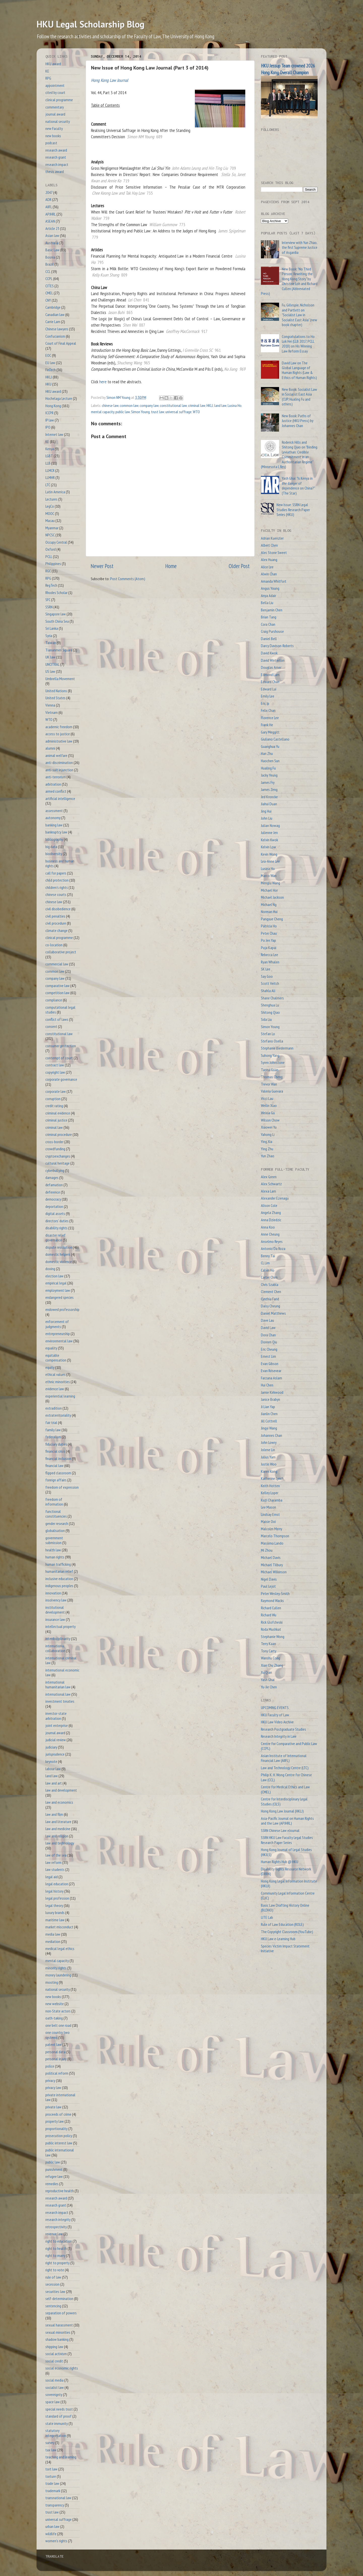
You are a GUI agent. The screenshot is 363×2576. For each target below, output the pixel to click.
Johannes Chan (271, 1435)
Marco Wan (269, 875)
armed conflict (55, 791)
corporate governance (61, 1079)
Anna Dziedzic (271, 1219)
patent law (53, 2044)
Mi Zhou (267, 1550)
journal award (55, 114)
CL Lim (265, 1262)
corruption (52, 1098)
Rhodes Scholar (56, 592)
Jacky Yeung (269, 775)
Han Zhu (267, 753)
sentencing (53, 2305)
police (49, 2066)
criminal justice (56, 1120)
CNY (48, 300)
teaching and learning (60, 2456)
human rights (54, 1556)
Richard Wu (268, 1614)
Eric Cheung (269, 1349)
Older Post (239, 566)
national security (57, 121)
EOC (48, 355)
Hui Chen (267, 1384)
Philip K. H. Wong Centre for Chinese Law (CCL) (286, 1777)
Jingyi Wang (269, 1428)
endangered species (59, 1297)
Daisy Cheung (270, 1305)
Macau (50, 520)
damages (51, 1177)
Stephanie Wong (272, 1636)
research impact (56, 164)
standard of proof (58, 2416)
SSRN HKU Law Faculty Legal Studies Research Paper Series (287, 1840)
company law (149, 405)
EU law (50, 362)
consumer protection (60, 1045)
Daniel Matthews (273, 1313)
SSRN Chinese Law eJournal (280, 1830)
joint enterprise (56, 1725)
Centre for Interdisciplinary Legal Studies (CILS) (284, 1801)
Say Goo (267, 976)
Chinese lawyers (56, 328)
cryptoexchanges (57, 1156)
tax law (50, 2449)
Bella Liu (267, 602)
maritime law (55, 1919)
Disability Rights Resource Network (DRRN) (286, 1871)
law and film (54, 1814)
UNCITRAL (52, 664)
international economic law (62, 1672)
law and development (61, 1790)
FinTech (50, 369)
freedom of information (54, 1502)
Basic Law (52, 249)
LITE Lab (267, 1917)
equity (49, 1367)
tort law (51, 2468)
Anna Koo (268, 1227)
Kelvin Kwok (269, 839)
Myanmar (51, 527)
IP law (49, 420)
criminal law (196, 405)
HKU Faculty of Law (275, 1714)
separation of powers (61, 2312)
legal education (56, 1883)
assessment (54, 810)
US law (50, 671)
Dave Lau (267, 1320)
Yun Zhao (267, 1155)
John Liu (266, 818)
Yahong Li (268, 1134)
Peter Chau (269, 933)
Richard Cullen (271, 1607)
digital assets (55, 1213)
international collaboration (55, 1648)
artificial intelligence (60, 798)
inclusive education (59, 1578)
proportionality (56, 2128)
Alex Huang (269, 559)
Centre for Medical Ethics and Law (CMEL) (285, 1789)
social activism (56, 2353)
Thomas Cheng (272, 1076)
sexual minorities (57, 2332)
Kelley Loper (269, 1492)
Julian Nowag (270, 825)
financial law (54, 1465)
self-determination (59, 2298)
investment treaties (59, 1701)
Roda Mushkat (271, 1629)
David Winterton (273, 660)
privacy (50, 2080)
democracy (53, 1199)
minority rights (56, 1967)
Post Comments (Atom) (127, 578)
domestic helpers (57, 1254)
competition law (57, 992)
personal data (55, 2051)
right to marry (55, 2255)
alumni (50, 748)
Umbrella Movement (60, 678)
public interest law (58, 2142)
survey (49, 2442)
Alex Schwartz (271, 1183)
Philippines (53, 563)
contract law (54, 1064)
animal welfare (56, 755)
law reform (53, 1862)
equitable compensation (55, 1358)
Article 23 (52, 228)
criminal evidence (57, 1113)
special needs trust (59, 2409)
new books (53, 135)
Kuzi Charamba (271, 1500)
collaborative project (60, 951)
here (103, 382)
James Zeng (269, 789)
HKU (48, 384)
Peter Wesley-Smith (275, 1593)
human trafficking (58, 1564)
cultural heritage (57, 1163)
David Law (268, 1327)
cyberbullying (54, 1170)
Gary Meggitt (270, 732)
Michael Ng (269, 904)
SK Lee (265, 968)
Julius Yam (268, 1456)
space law (52, 2401)
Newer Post (102, 566)
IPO (47, 427)
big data (51, 846)
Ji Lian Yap (268, 1406)
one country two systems (57, 2035)
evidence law (54, 1388)
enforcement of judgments (57, 1324)
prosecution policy (58, 2135)
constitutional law (173, 405)
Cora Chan (268, 624)
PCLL (48, 556)
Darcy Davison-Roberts (277, 645)
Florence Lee (270, 717)
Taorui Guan (269, 1069)
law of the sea (56, 1855)
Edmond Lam (270, 674)
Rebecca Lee (269, 954)
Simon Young (140, 411)
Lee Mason (268, 1507)
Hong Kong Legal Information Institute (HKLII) (289, 1883)
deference (52, 1192)
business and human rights (59, 863)
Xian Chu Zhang (272, 1665)
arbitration (53, 784)
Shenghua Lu (270, 1004)
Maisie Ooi (268, 1521)
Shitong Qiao (270, 1012)
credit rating (54, 1105)
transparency (54, 2505)
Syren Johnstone (273, 1062)
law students (55, 1869)
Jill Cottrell (269, 1420)
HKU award (53, 63)
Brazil (49, 264)
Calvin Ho (267, 1270)
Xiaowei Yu (269, 1127)
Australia (51, 242)
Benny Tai (268, 1255)
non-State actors (58, 2010)
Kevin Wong (269, 854)
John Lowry (269, 1442)
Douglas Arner (271, 667)
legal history (54, 1891)
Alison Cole (269, 1205)
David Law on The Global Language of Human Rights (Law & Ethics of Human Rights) (299, 370)
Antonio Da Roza (273, 1248)
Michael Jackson (272, 897)
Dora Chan (268, 1334)
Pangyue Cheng (272, 918)
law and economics (59, 1802)
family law (53, 1429)
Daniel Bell (269, 638)
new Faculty (54, 128)
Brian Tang (268, 616)
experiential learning (60, 1396)
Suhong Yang (270, 1055)
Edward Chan (270, 681)
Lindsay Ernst (270, 1514)
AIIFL (48, 206)
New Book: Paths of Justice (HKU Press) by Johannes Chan (297, 420)
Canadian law (55, 314)
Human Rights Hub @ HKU (279, 1861)
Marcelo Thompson (275, 1535)
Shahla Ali (268, 990)
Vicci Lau (267, 1098)
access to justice (57, 733)
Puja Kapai (268, 947)
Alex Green (269, 1176)
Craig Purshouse (272, 631)
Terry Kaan (268, 1643)
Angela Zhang (271, 1212)
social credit (54, 2360)
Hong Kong (53, 405)
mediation (52, 1941)
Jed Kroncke (269, 796)
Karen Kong (269, 1471)
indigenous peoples (59, 1585)
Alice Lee (267, 566)
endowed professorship (62, 1309)
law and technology (59, 1843)
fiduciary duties (56, 1444)
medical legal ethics (59, 1948)
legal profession (57, 1898)
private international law (60, 2097)
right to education (58, 2241)
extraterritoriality (58, 1415)
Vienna (50, 705)
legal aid (51, 1876)
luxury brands (55, 1912)
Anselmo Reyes (272, 1241)
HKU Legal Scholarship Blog (90, 24)
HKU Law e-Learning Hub (278, 1938)
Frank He (267, 724)
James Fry (268, 782)
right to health (56, 2248)
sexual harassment (59, 2324)
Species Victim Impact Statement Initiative (285, 1948)
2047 (48, 192)
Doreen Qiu (269, 1341)
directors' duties (57, 1220)
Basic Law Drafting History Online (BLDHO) (285, 1907)
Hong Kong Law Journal (109, 80)
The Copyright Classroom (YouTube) (287, 1931)
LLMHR (50, 477)
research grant (55, 157)
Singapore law (55, 613)
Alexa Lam (268, 1191)
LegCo (49, 506)
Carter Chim (269, 1277)
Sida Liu (266, 1019)
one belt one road (58, 2025)
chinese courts (55, 894)
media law (52, 1934)
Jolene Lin (268, 1449)
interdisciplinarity (57, 1638)
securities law (55, 2291)
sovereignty (53, 2394)
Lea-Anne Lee (270, 861)
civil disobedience (58, 908)
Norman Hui (269, 911)
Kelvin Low (268, 846)
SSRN (49, 606)
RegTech (51, 585)
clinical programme (59, 99)
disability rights (56, 1227)
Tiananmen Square (58, 649)
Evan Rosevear (271, 1370)
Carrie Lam (52, 321)
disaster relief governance (55, 1237)
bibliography (54, 839)
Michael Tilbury (272, 1564)
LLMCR (49, 470)
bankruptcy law (56, 831)
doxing (50, 1268)
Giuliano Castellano (275, 739)
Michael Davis (271, 1557)
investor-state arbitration (56, 1716)
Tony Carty (268, 1650)
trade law (52, 2483)
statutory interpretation (55, 2433)
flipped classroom (58, 1472)
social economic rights (61, 2368)
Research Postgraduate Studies (283, 1729)
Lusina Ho (234, 405)
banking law (54, 824)
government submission (54, 1540)
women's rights (56, 2540)
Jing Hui (266, 811)
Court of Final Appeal (60, 343)
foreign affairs (56, 1479)
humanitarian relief (59, 1571)
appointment (55, 85)
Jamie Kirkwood (272, 1392)
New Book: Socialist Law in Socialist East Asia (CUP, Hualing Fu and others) (299, 396)
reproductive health (59, 2190)
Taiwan (50, 642)
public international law (59, 2152)
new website (54, 2003)
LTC (47, 484)
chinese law (110, 405)
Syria (48, 635)
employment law (57, 1290)
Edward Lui (268, 688)
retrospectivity (56, 2226)
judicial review (55, 1739)
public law (122, 411)
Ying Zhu (267, 1148)
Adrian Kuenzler (272, 538)
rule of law (53, 2277)
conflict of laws (56, 1019)
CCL (47, 271)
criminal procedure (58, 1134)
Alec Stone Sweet (274, 552)
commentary (54, 107)
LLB (47, 463)
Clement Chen (271, 1291)
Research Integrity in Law (278, 1736)
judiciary (51, 1747)
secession (52, 2284)
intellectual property (60, 1626)
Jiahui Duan (269, 803)
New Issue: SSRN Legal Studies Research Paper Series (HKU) (293, 509)
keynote (51, 1761)
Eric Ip (265, 703)
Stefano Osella (272, 1040)
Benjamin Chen (271, 609)
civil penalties (55, 916)
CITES (49, 285)
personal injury (56, 2058)
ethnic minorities (57, 1381)
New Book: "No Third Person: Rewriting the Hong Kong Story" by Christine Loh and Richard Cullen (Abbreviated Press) (289, 281)
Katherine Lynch (272, 1478)
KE (47, 71)
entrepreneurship (57, 1333)
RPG (48, 78)
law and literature (58, 1821)
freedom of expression (62, 1487)
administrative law (58, 741)
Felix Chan (268, 710)
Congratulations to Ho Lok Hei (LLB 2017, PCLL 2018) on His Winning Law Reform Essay (298, 344)
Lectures (51, 499)
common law (129, 405)
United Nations (56, 690)
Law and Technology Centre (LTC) (285, 1767)
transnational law (58, 2497)
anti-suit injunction (59, 769)
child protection (57, 880)
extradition (53, 1408)
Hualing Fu (268, 768)
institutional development (55, 1610)
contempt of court (59, 1057)
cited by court (55, 92)
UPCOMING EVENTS (275, 1707)
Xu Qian (266, 1672)
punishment (54, 2169)
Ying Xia (266, 1141)
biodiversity (53, 853)
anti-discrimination (59, 762)
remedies (51, 2183)
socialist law (54, 2387)
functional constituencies (56, 1514)
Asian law (52, 235)
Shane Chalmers (272, 997)
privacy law (53, 2087)
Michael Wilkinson (274, 1571)
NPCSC (50, 534)
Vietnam (51, 712)
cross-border (54, 1141)
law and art (53, 1783)
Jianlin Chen (269, 1413)
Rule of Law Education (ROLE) (282, 1924)
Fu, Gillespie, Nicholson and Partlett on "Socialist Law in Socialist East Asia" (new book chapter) (299, 314)
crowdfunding (55, 1148)
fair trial (51, 1422)
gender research (56, 1523)
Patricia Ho (269, 925)
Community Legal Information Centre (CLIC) (288, 1895)
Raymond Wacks (272, 1600)
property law (54, 2121)
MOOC (49, 513)
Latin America (55, 491)
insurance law (55, 1619)
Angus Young (270, 588)
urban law (52, 2526)
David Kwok (269, 652)
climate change (56, 930)
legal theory (54, 1905)
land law (220, 405)
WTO (196, 411)
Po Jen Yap (268, 940)
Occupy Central (56, 542)
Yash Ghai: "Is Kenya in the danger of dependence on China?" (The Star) (298, 485)
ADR (48, 199)
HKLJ (209, 405)
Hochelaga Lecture (58, 398)
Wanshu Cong (270, 1657)
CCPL (48, 278)
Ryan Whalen (270, 961)
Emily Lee (267, 696)
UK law (50, 656)
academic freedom (58, 726)
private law (53, 2106)
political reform (56, 2073)
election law (54, 1275)
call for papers (55, 873)
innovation (53, 1592)
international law (58, 1694)
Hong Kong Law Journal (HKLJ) (282, 1811)
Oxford (50, 549)
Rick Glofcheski (272, 1622)
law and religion (56, 1835)
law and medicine (57, 1828)
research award (56, 150)
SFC (47, 599)
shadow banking (57, 2339)
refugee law (54, 2176)
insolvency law (56, 1600)
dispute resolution (58, 1247)
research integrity (58, 2219)
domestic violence (58, 1261)
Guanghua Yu (270, 746)
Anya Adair (268, 595)
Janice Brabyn (270, 1399)
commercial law (56, 963)
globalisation (55, 1530)
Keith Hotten (270, 1485)
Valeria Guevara (272, 1091)
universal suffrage (178, 411)
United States (55, 697)
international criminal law (61, 1660)
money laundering (58, 1974)
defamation (54, 1184)
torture (50, 2476)
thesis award (54, 171)
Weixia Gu (268, 1112)
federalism (53, 1436)
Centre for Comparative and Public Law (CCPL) (289, 1746)
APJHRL (50, 214)
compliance (53, 999)
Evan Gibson (269, 1363)
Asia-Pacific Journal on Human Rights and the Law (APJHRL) (287, 1821)
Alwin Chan (269, 573)
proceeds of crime (58, 2114)
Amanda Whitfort (273, 581)
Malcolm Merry (271, 1528)
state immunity (56, 2423)
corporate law (55, 1091)
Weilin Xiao (269, 1105)
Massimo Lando (272, 1543)
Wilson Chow (270, 1120)
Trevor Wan (269, 1084)
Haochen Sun (270, 760)
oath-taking (54, 2018)
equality (51, 1347)
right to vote (54, 2269)
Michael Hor (269, 890)
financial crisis (55, 1451)
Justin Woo (269, 1464)
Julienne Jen (269, 832)
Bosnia (50, 257)
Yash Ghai (268, 1679)
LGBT (49, 455)
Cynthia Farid (270, 1298)
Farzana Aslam (271, 1377)
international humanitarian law (58, 1684)
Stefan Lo (268, 1033)
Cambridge (52, 307)
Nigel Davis (269, 1579)
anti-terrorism (55, 776)
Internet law (54, 434)
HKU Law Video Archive (277, 1721)
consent (51, 1026)
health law (53, 1549)
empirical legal (56, 1282)
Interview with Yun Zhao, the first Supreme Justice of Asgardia (299, 247)
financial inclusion (58, 1458)
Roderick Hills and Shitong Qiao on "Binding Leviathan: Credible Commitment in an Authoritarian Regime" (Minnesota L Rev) (289, 454)
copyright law (55, 1072)
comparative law (57, 985)
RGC (48, 570)
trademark (52, 2490)
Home (171, 566)
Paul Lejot (268, 1586)
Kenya (49, 448)
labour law (53, 1768)
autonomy (52, 817)
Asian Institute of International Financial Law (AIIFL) (284, 1758)
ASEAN (50, 221)
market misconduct (59, 1926)
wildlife (50, 2533)
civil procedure (55, 923)
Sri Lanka (51, 628)
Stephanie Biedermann (277, 1048)
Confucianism (55, 336)
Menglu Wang (270, 882)
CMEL (49, 292)
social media (54, 2380)
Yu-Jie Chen (269, 1686)
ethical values (55, 1374)
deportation (54, 1206)
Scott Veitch (270, 983)
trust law (157, 411)
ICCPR (49, 412)
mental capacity (102, 411)
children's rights (56, 887)
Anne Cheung (270, 1234)
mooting (51, 1982)
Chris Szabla (269, 1284)
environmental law (59, 1340)
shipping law (54, 2346)
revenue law (54, 2233)
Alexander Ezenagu (275, 1198)
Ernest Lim (268, 1356)
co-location (54, 944)
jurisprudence (55, 1754)
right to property (57, 2262)
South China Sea (57, 621)
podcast (51, 142)
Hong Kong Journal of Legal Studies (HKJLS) (286, 1852)
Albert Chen (269, 545)
